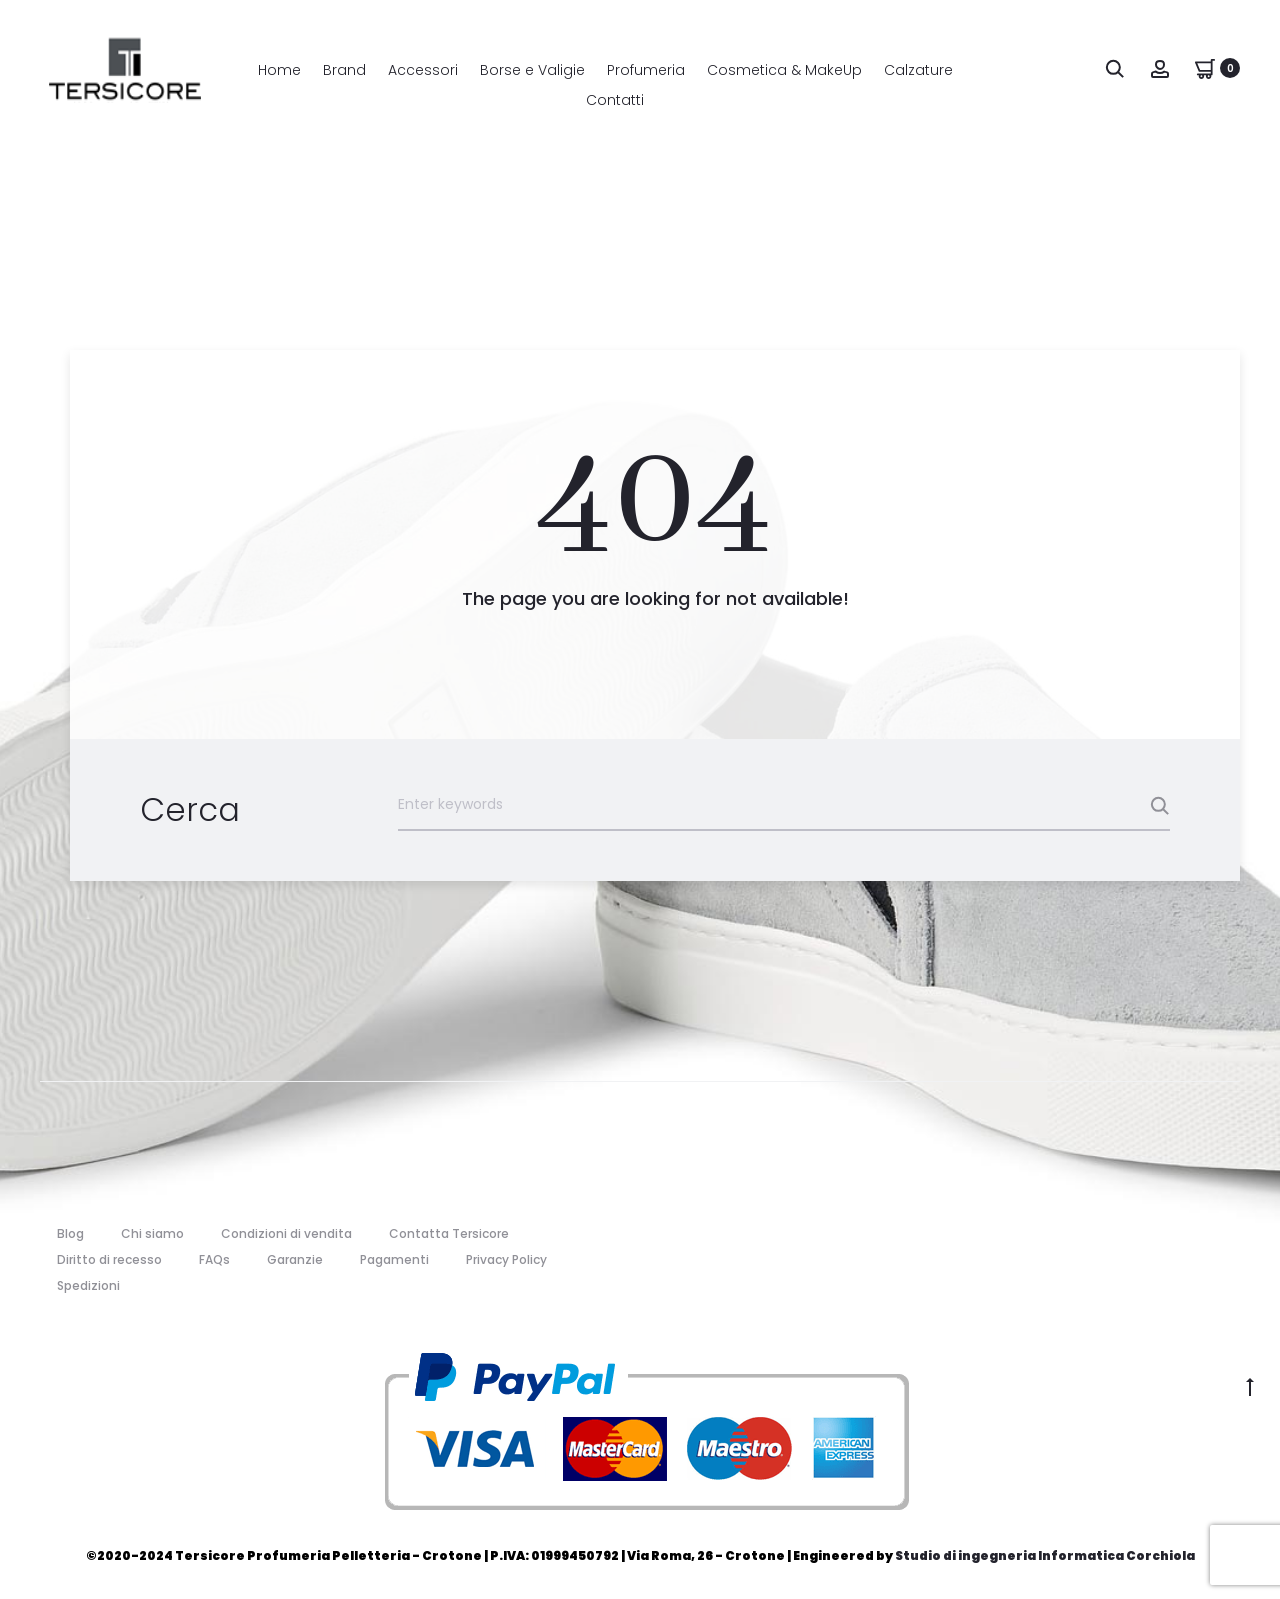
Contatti (615, 100)
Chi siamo (152, 1233)
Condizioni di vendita (286, 1233)
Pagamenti (394, 1259)
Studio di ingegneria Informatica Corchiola (1045, 1555)
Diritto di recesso (109, 1259)
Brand (344, 70)
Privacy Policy (506, 1259)
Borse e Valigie (532, 70)
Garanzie (295, 1259)
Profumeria (646, 70)
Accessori (423, 70)
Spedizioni (88, 1285)
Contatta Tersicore (449, 1233)
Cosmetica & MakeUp (784, 70)
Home (279, 70)
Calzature (918, 70)
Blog (70, 1233)
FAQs (214, 1259)
